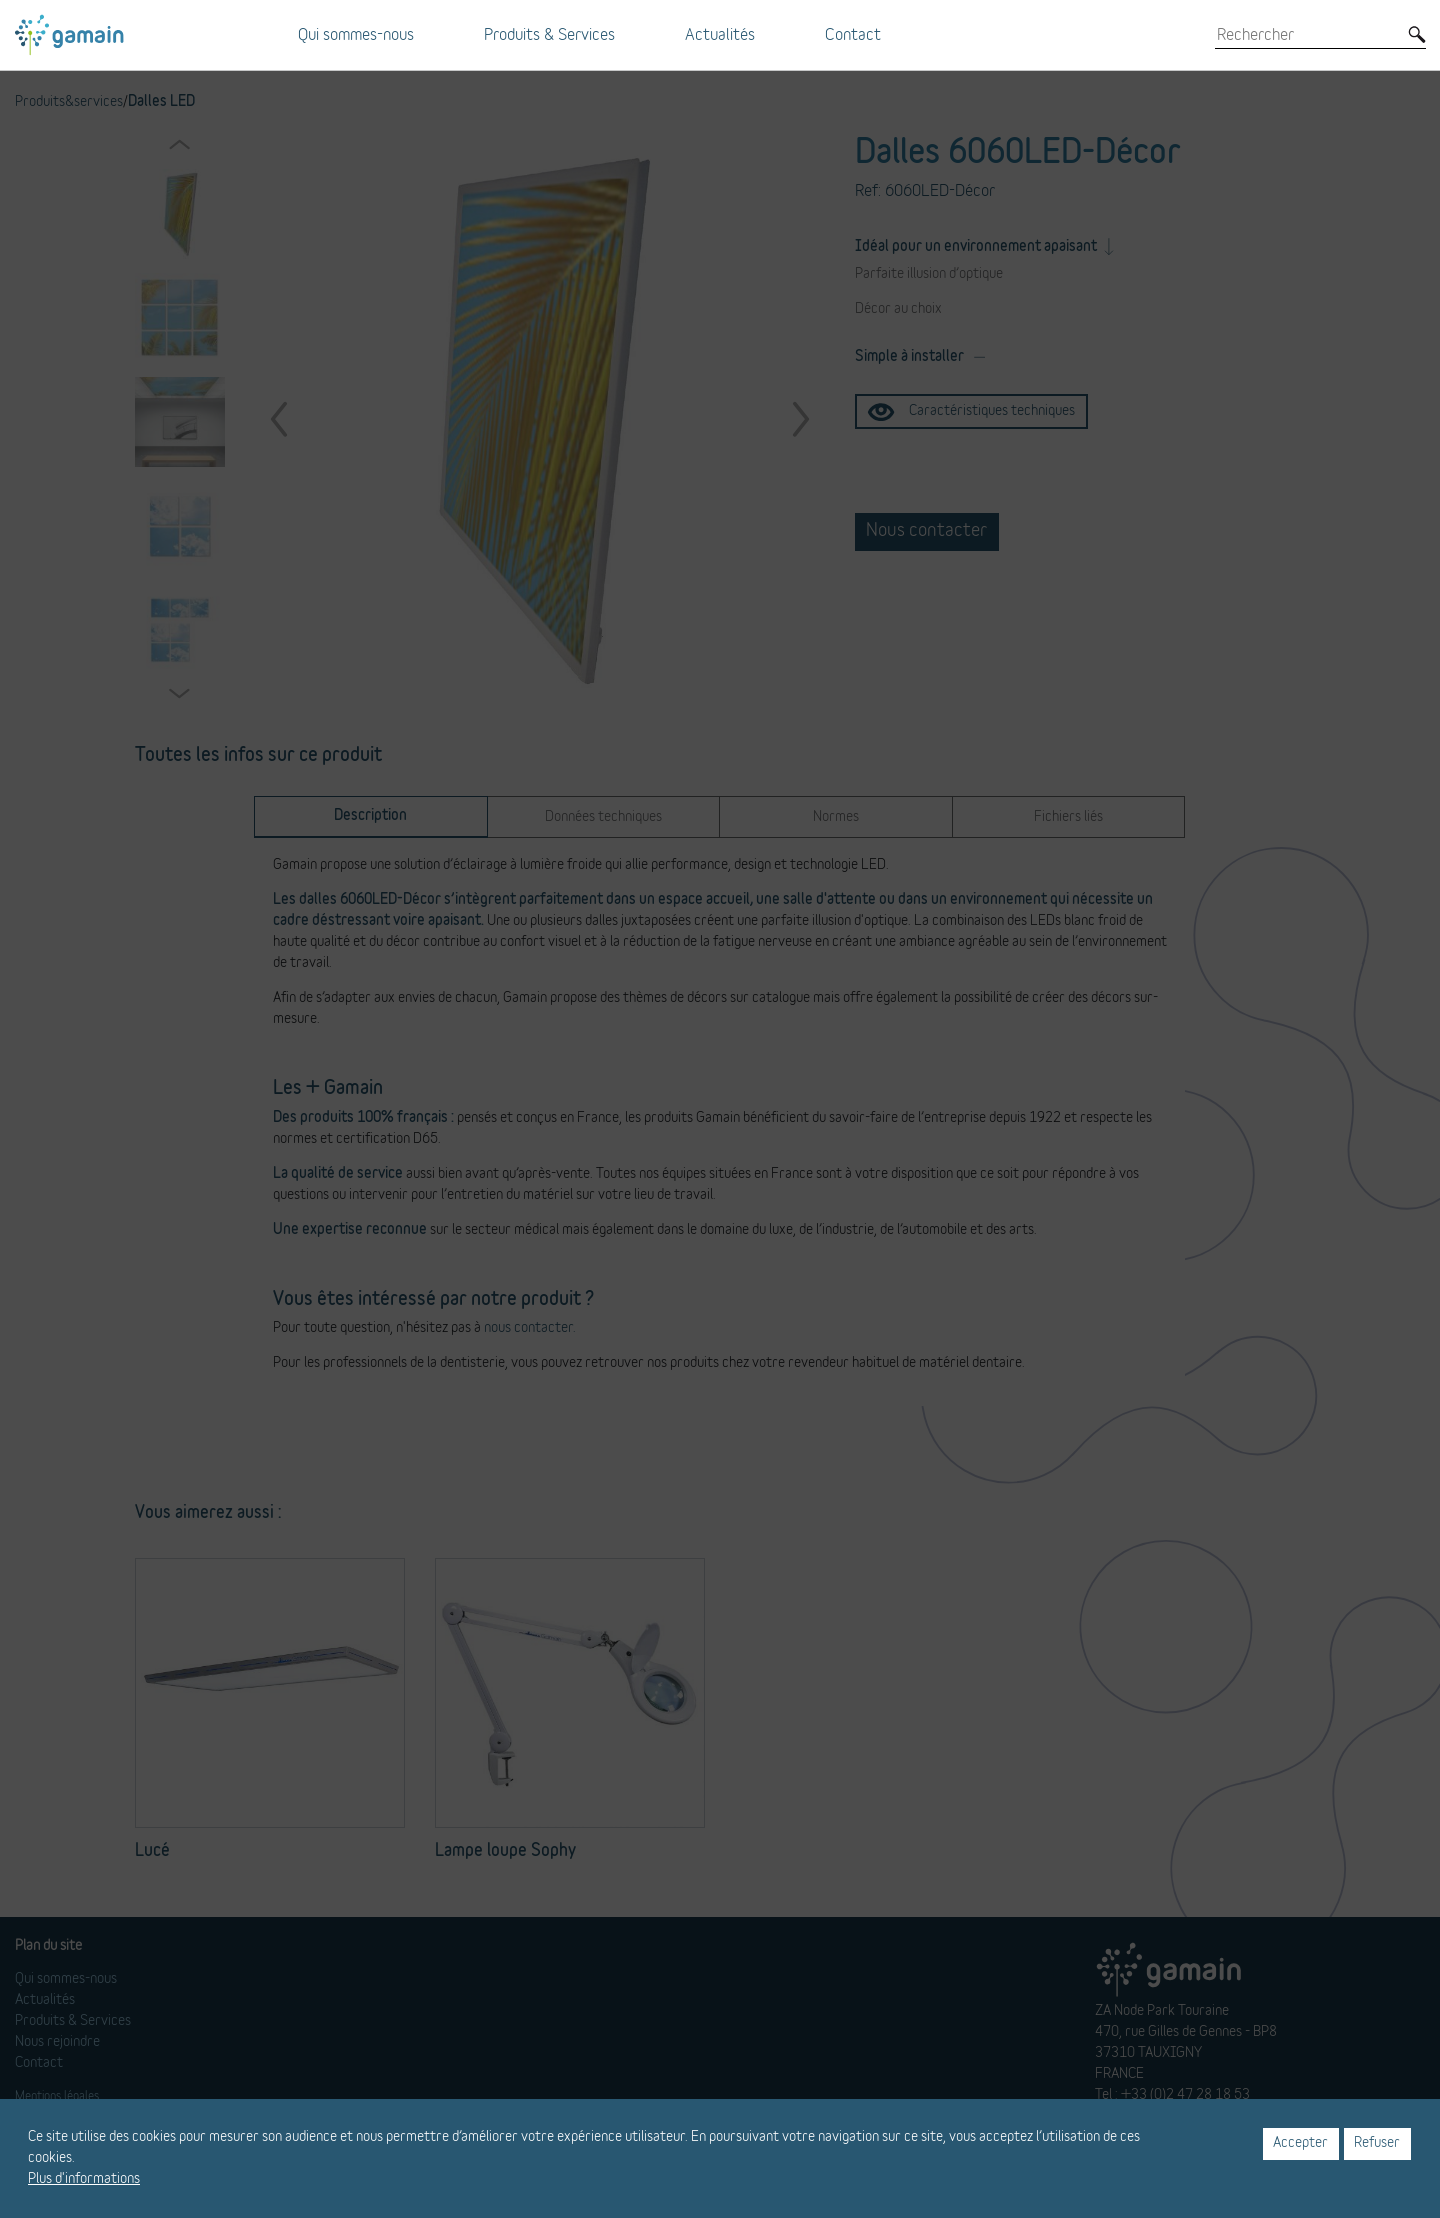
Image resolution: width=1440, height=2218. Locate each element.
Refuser (1377, 2143)
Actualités (720, 35)
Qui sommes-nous (356, 35)
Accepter (1300, 2143)
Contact (853, 35)
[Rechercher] (1306, 35)
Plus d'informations (84, 2179)
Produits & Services (549, 35)
